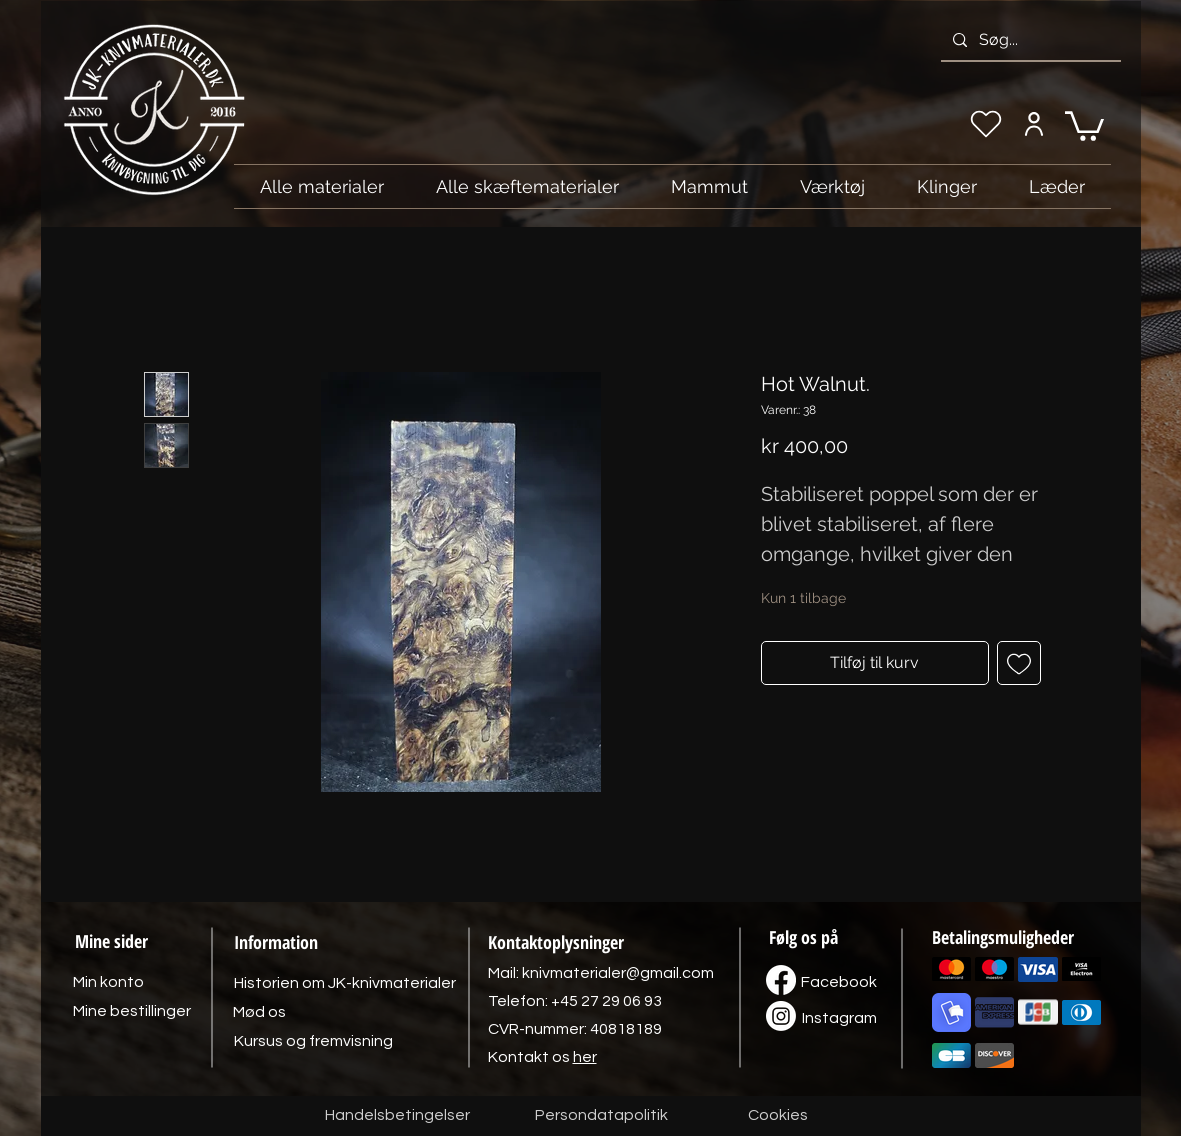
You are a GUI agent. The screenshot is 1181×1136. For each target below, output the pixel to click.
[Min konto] (1034, 124)
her (585, 1057)
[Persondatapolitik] (602, 1116)
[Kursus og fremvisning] (313, 1041)
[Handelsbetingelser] (397, 1116)
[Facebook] (839, 982)
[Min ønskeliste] (986, 124)
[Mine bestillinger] (132, 1011)
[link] (1084, 124)
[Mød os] (260, 1012)
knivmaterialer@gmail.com (618, 973)
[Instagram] (840, 1018)
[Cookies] (778, 1116)
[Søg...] (1029, 40)
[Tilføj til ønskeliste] (1019, 663)
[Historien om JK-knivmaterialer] (345, 983)
